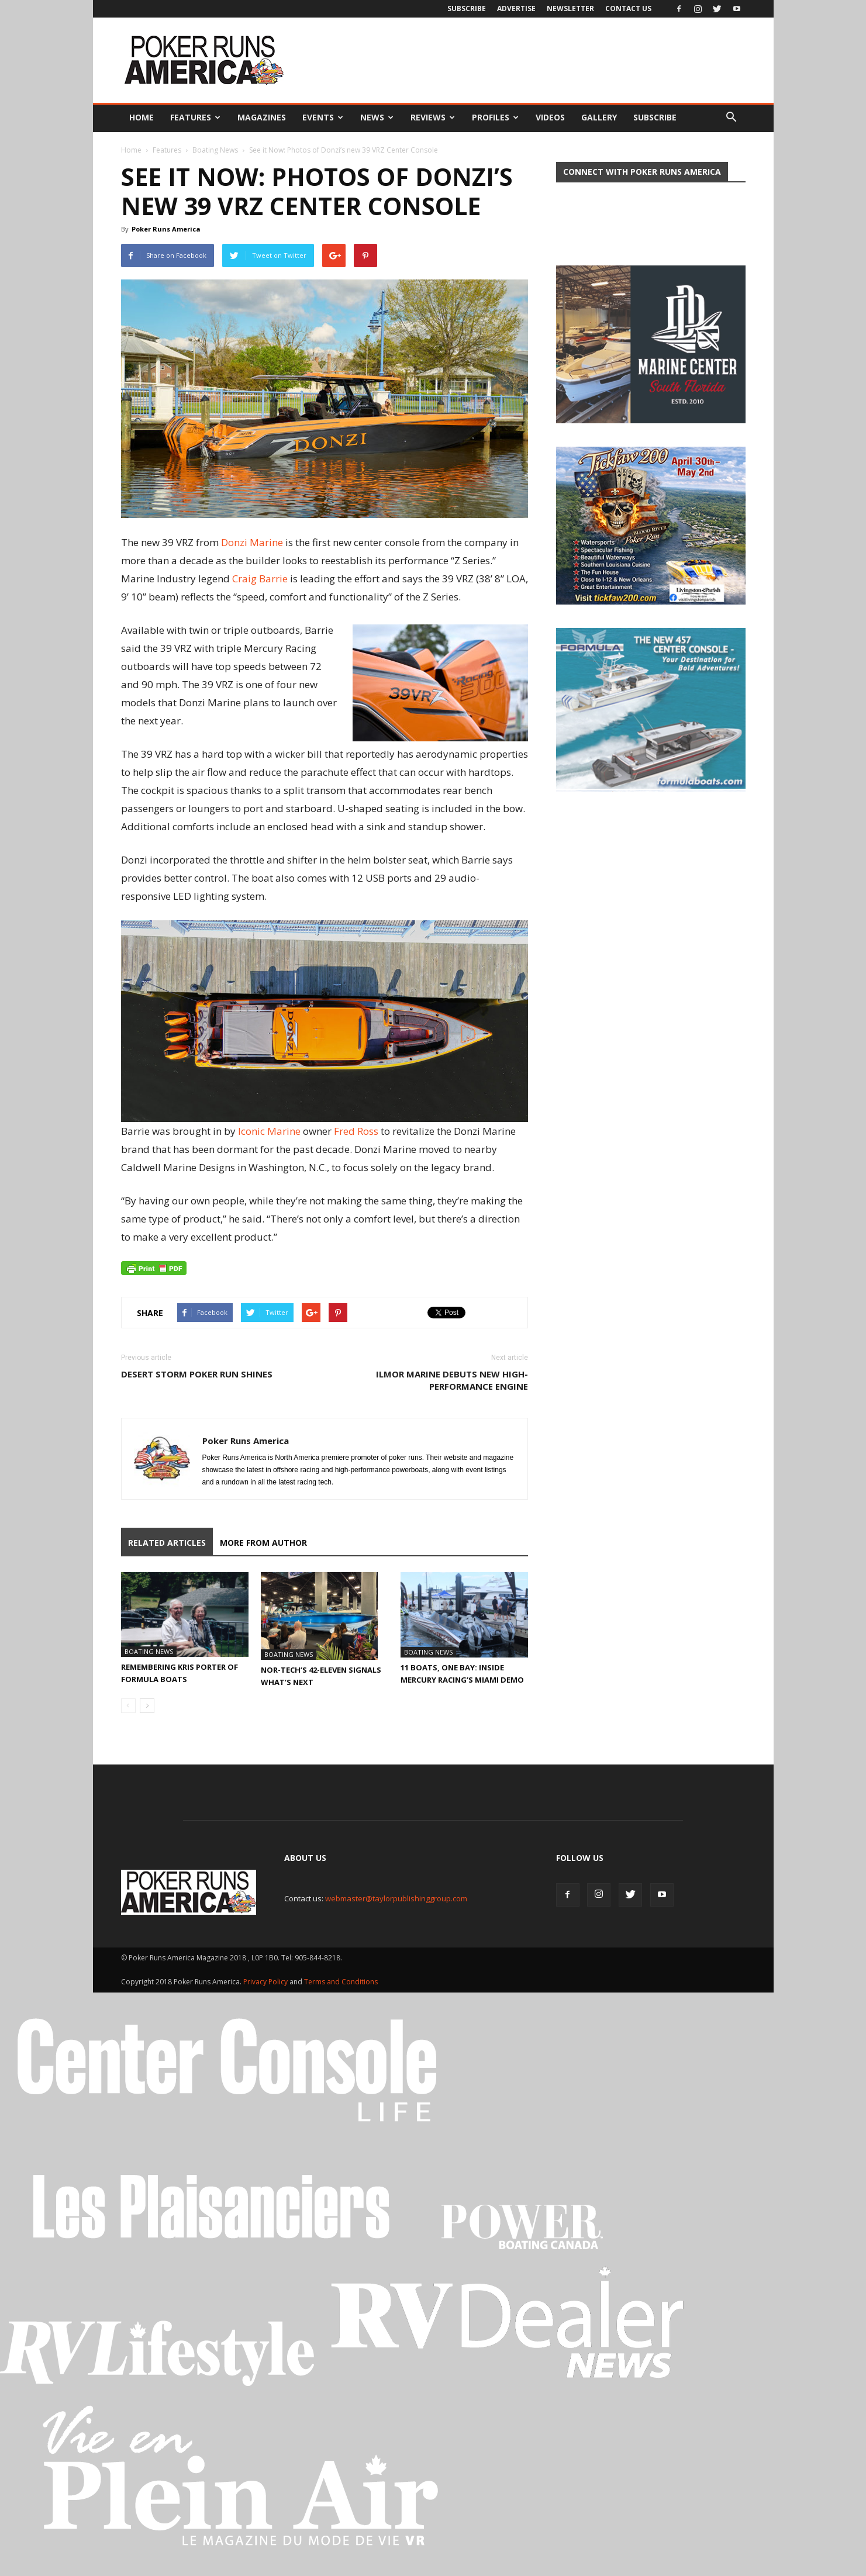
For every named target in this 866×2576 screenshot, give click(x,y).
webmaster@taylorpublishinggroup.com (396, 1898)
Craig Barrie (260, 578)
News (377, 117)
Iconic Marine (269, 1131)
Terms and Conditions (341, 1982)
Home (141, 117)
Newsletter (570, 8)
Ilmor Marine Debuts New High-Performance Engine (452, 1380)
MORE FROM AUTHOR (263, 1542)
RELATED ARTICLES (167, 1542)
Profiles (495, 117)
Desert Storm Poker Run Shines (196, 1374)
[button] (731, 117)
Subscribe (466, 8)
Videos (550, 117)
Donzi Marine (252, 542)
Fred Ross (356, 1131)
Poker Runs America (166, 229)
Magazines (261, 117)
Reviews (432, 117)
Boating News (215, 150)
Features (195, 117)
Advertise (516, 8)
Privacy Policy (266, 1982)
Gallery (599, 117)
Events (322, 117)
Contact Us (628, 8)
